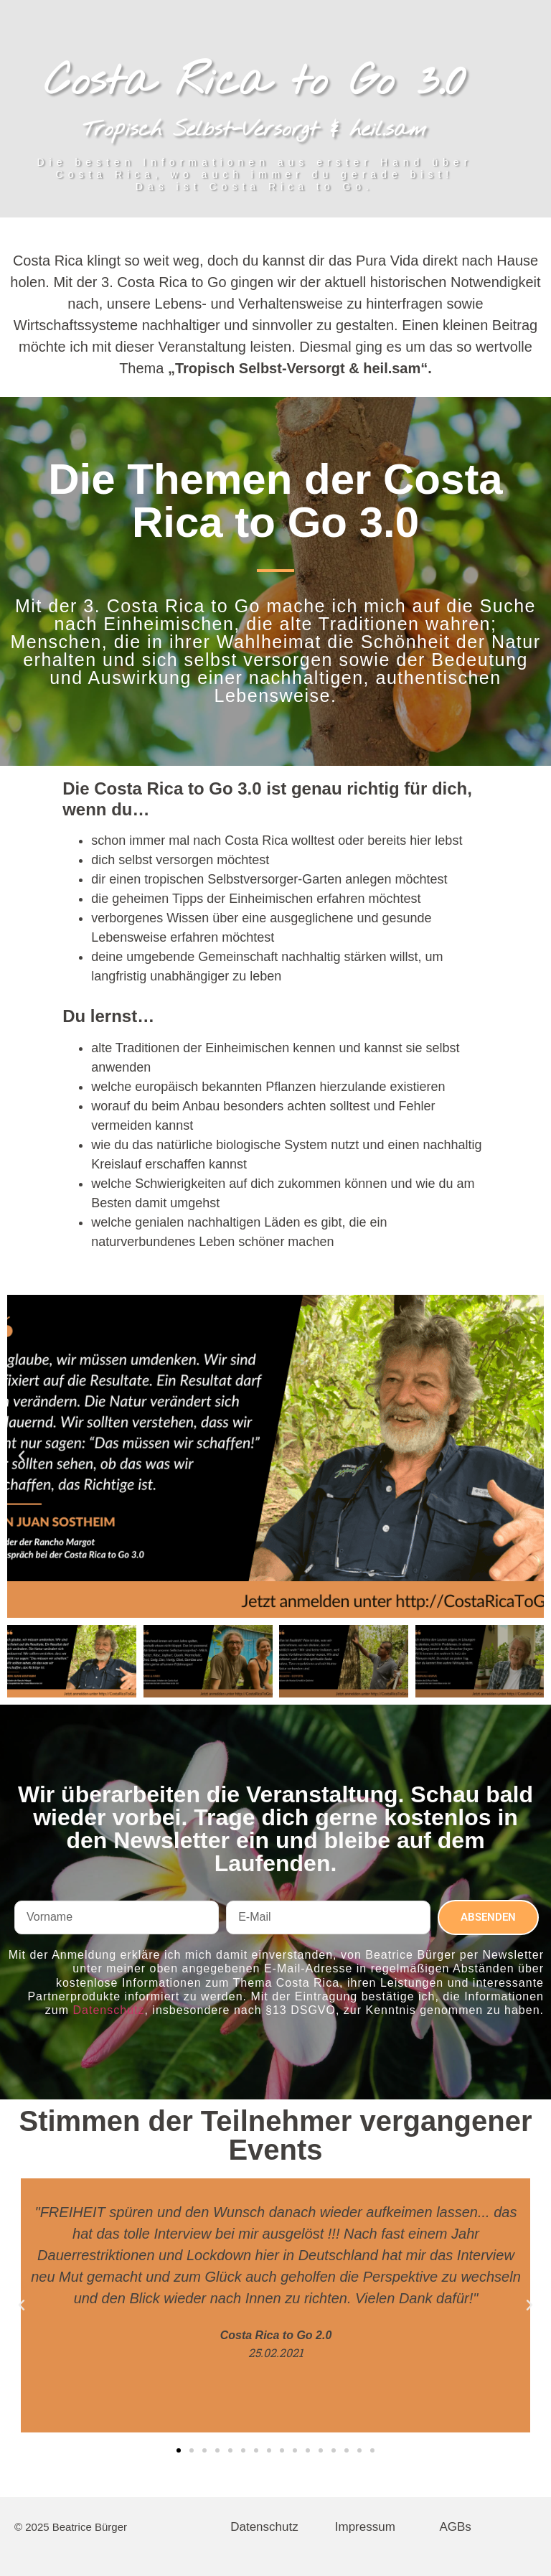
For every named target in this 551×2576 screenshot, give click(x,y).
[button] (21, 1456)
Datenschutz (109, 2010)
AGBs (455, 2527)
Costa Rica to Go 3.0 (254, 82)
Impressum (365, 2527)
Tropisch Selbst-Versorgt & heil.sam (254, 130)
